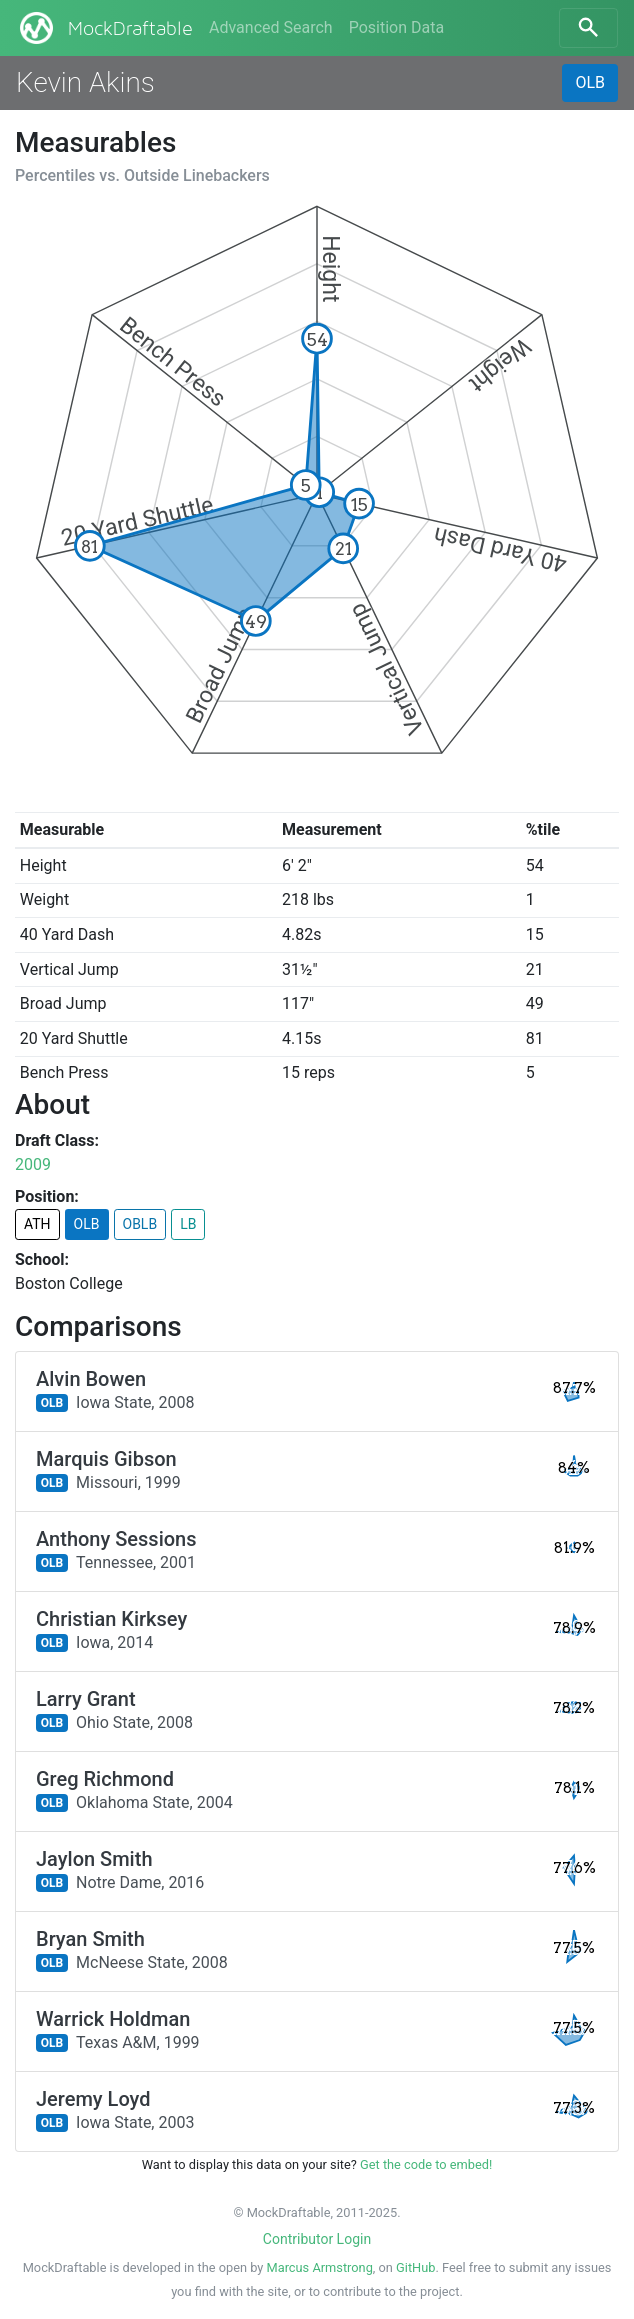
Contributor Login (317, 2239)
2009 (33, 1164)
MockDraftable (104, 28)
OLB (590, 82)
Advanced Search (271, 27)
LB (188, 1224)
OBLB (140, 1224)
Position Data (396, 27)
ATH (37, 1224)
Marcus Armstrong (320, 2267)
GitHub (415, 2267)
